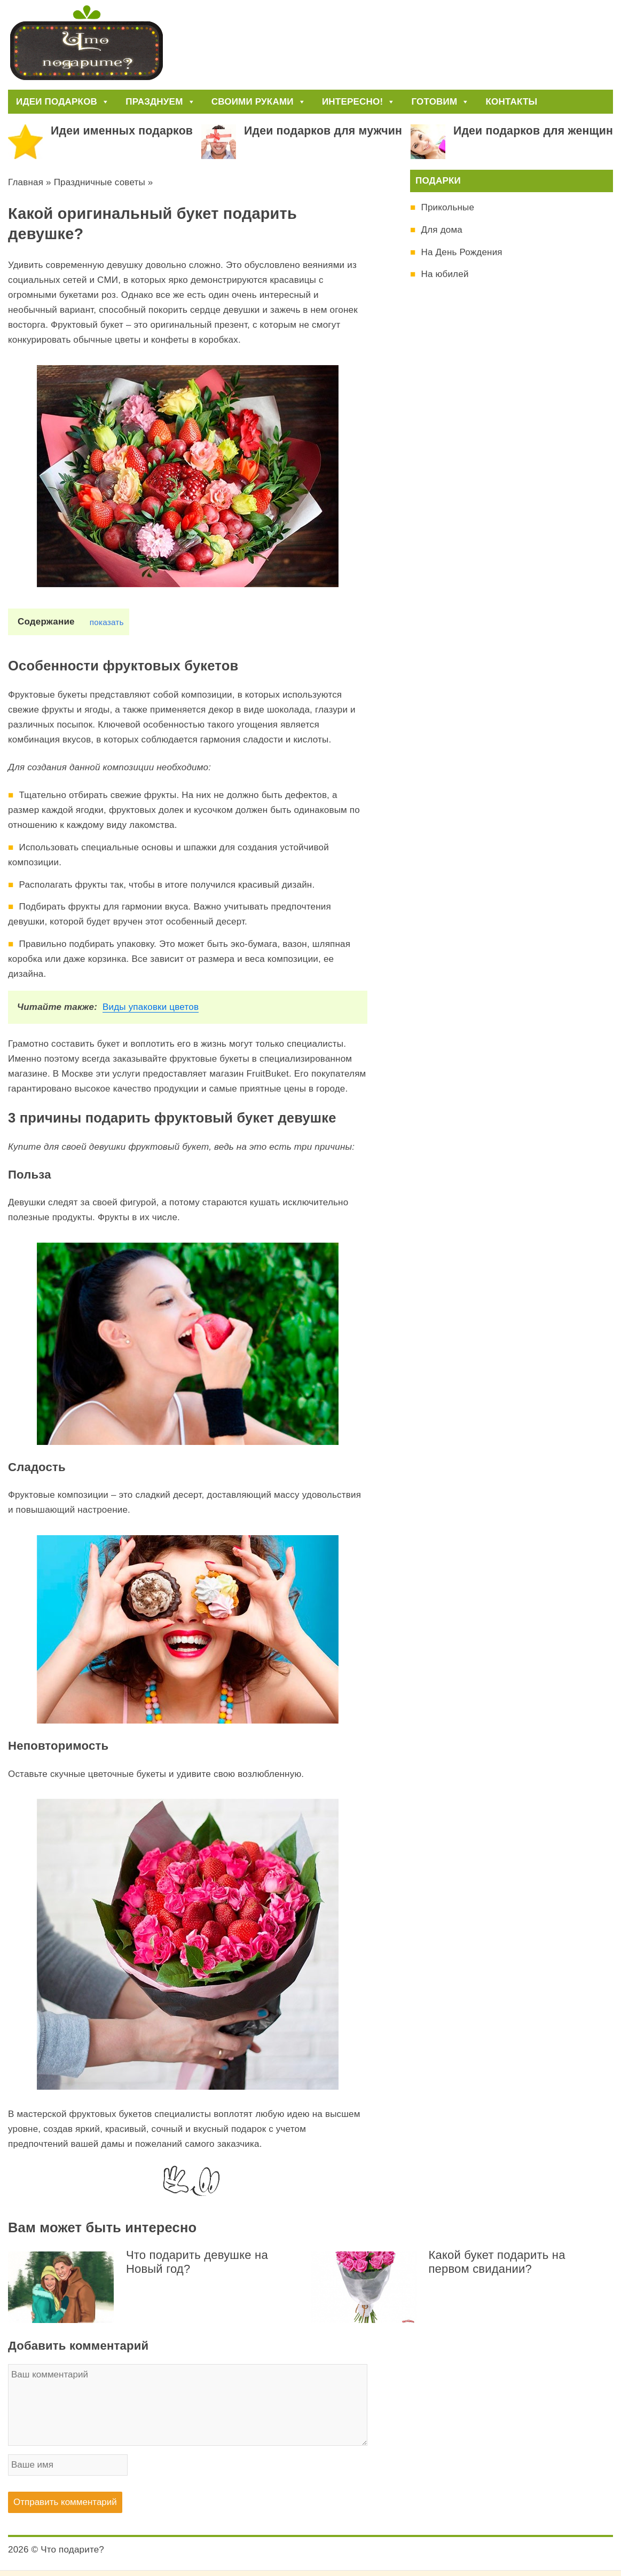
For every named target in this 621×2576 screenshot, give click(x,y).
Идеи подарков (62, 102)
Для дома (441, 230)
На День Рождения (461, 252)
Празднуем (160, 102)
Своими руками (258, 102)
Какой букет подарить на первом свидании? (496, 2261)
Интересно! (359, 102)
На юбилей (444, 274)
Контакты (512, 102)
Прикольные (447, 207)
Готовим (440, 102)
